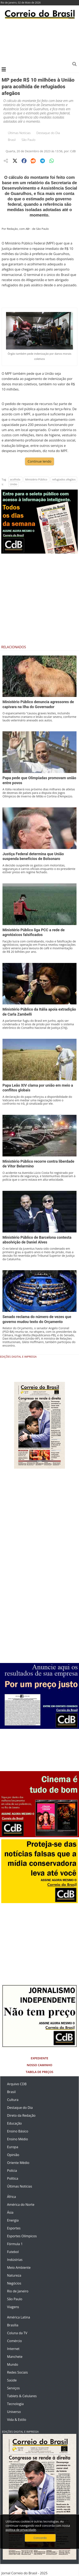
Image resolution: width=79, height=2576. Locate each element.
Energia (13, 2220)
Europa (12, 2147)
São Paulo (28, 140)
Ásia (10, 2212)
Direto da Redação (21, 2115)
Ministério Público (36, 479)
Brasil (12, 140)
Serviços (13, 2388)
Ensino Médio (17, 2139)
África (11, 2196)
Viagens (13, 2307)
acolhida (15, 479)
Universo (14, 2411)
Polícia (12, 2170)
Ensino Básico (17, 2131)
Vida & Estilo (16, 2419)
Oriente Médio (18, 2162)
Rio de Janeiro (17, 2291)
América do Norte (20, 2204)
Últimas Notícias (19, 133)
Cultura (12, 2099)
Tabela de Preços (39, 2072)
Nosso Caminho (39, 2065)
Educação (14, 2123)
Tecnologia (15, 2404)
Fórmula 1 (15, 2244)
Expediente (39, 2058)
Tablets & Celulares (22, 2396)
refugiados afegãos (63, 479)
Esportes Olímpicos (22, 2236)
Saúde (12, 2380)
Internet (13, 2348)
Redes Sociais (17, 2372)
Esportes (14, 2228)
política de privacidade (21, 2530)
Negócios (14, 2283)
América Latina (18, 2317)
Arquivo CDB (17, 2084)
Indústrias (14, 2259)
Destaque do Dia (48, 133)
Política (12, 2178)
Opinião (13, 2155)
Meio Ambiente (18, 2267)
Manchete (14, 2356)
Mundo (12, 2364)
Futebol (13, 2251)
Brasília (12, 2325)
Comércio (14, 2341)
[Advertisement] (39, 42)
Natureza (14, 2275)
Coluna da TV (17, 2333)
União (13, 484)
